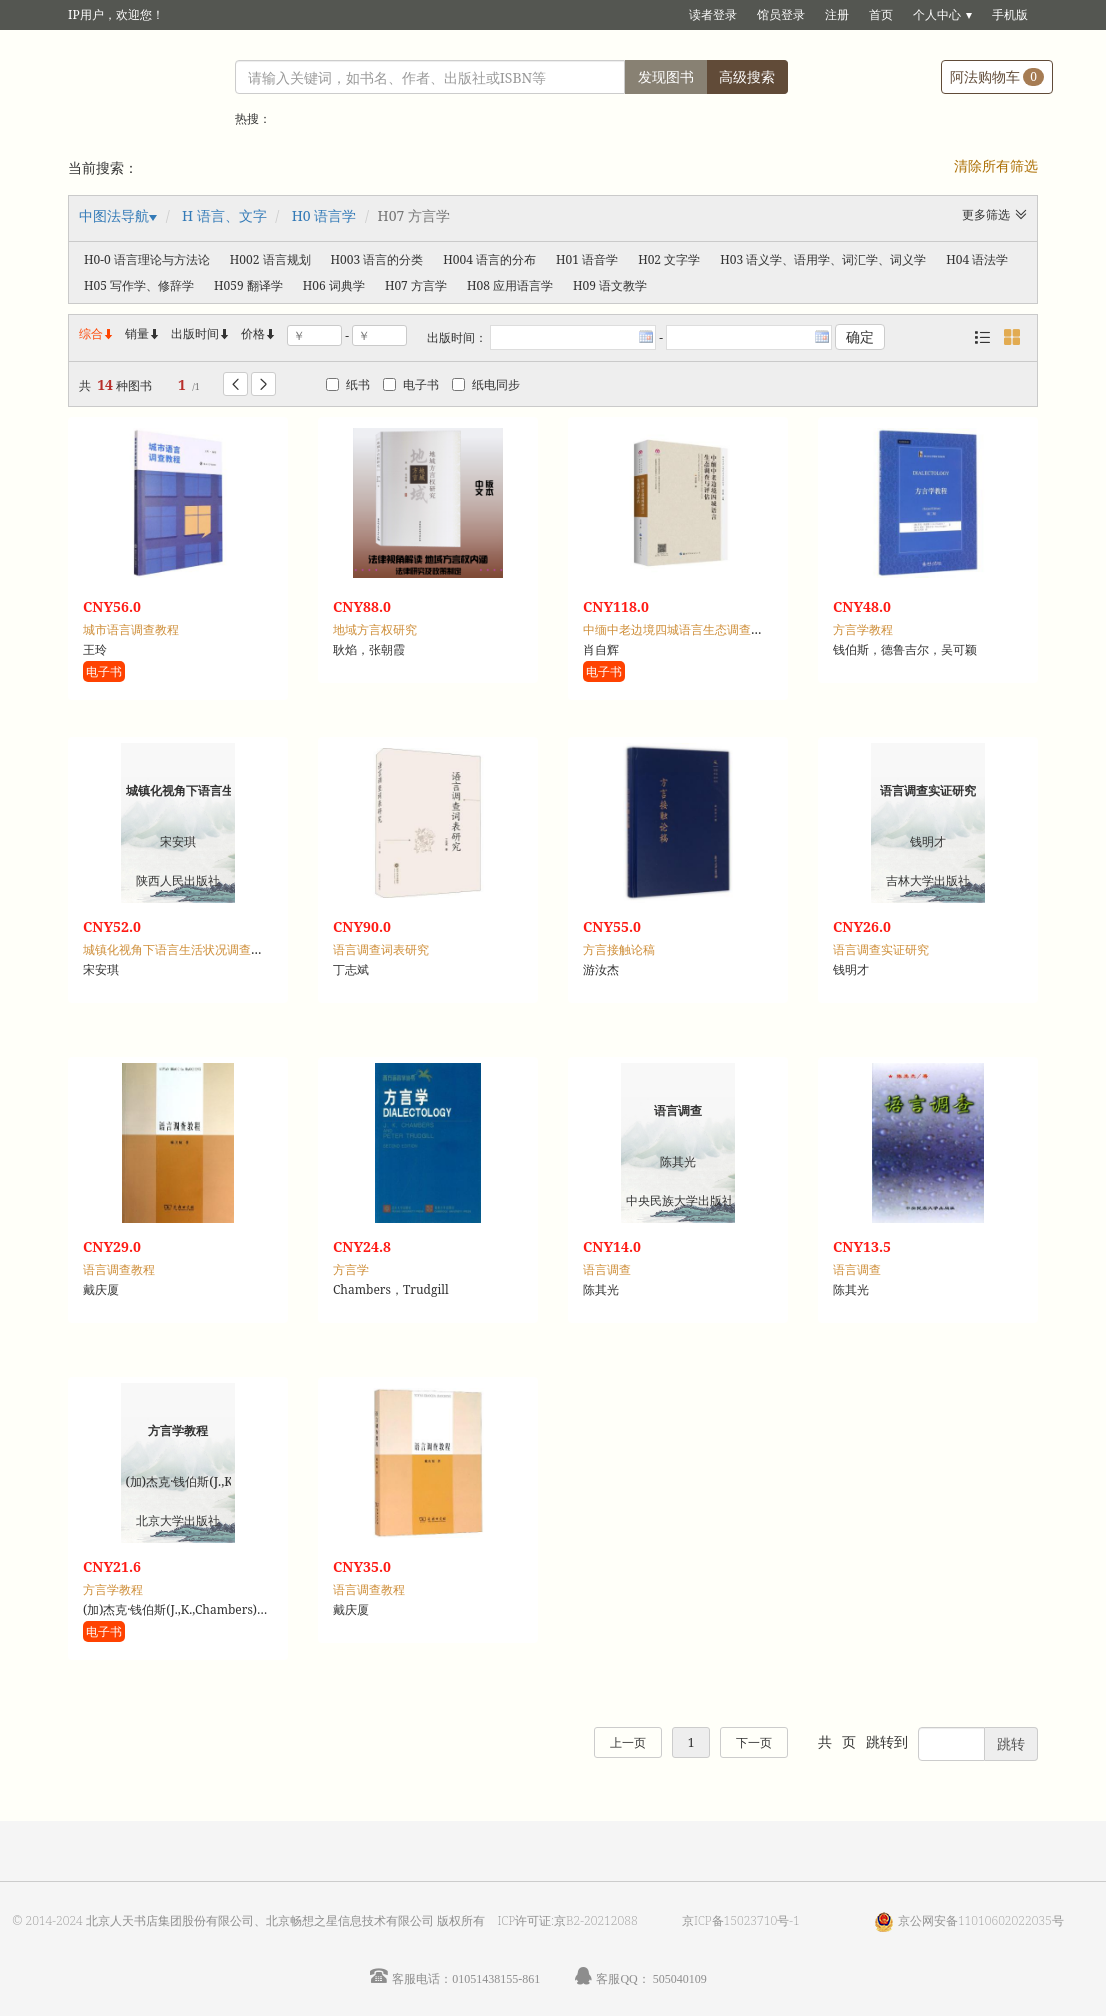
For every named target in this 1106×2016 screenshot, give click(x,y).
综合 (97, 333)
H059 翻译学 (248, 285)
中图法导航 (114, 215)
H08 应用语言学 (510, 285)
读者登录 (713, 14)
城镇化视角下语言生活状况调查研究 (179, 949)
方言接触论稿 (619, 949)
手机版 (1010, 14)
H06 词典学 (334, 285)
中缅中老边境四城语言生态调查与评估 (685, 629)
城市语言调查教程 (131, 629)
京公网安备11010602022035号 (981, 1920)
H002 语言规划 (270, 259)
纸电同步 (486, 384)
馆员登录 (781, 14)
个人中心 (937, 14)
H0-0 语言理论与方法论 (147, 259)
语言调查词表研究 (381, 949)
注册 (837, 14)
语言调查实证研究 (881, 949)
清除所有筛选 (996, 165)
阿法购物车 (997, 76)
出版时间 (201, 333)
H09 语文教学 (610, 285)
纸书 (348, 384)
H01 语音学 (587, 259)
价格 (253, 333)
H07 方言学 (416, 285)
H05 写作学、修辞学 (139, 285)
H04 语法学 (977, 259)
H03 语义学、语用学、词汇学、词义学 (823, 259)
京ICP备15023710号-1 (741, 1920)
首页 (881, 14)
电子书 (411, 384)
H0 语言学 (324, 215)
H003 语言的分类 (377, 259)
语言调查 (607, 1269)
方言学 (351, 1269)
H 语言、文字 (224, 215)
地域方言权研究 (375, 629)
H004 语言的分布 (489, 259)
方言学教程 (863, 629)
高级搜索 (747, 76)
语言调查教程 (119, 1269)
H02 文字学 (669, 259)
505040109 (680, 1978)
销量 (143, 333)
